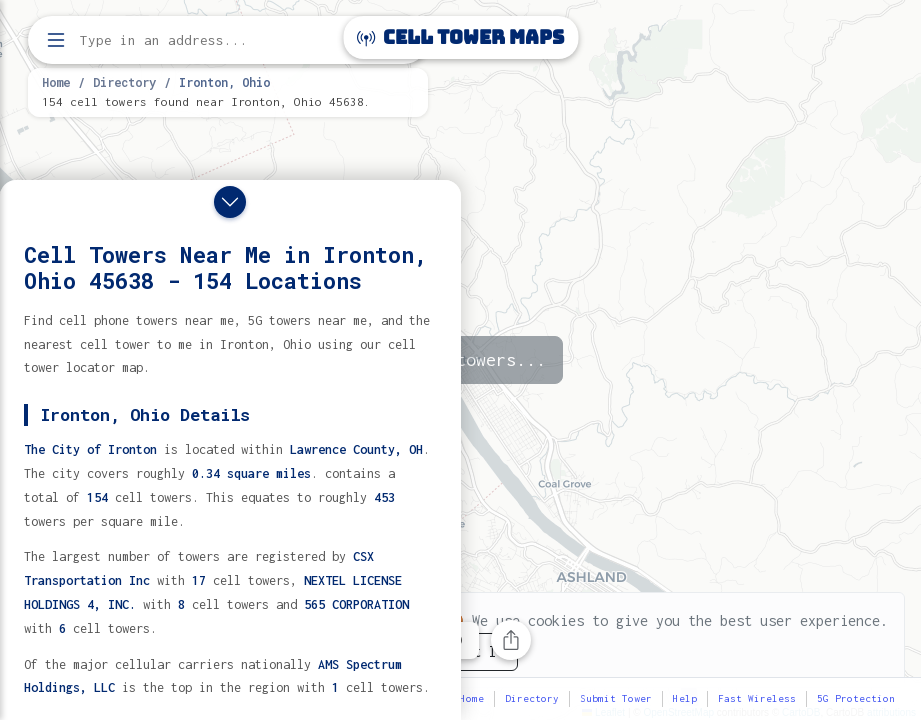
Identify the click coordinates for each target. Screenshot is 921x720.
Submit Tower (616, 698)
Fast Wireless (757, 698)
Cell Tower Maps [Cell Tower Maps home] (460, 37)
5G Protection (856, 698)
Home (56, 82)
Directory (124, 82)
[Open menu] (56, 40)
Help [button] (685, 698)
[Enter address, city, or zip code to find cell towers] (230, 40)
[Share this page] (511, 640)
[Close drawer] (230, 202)
